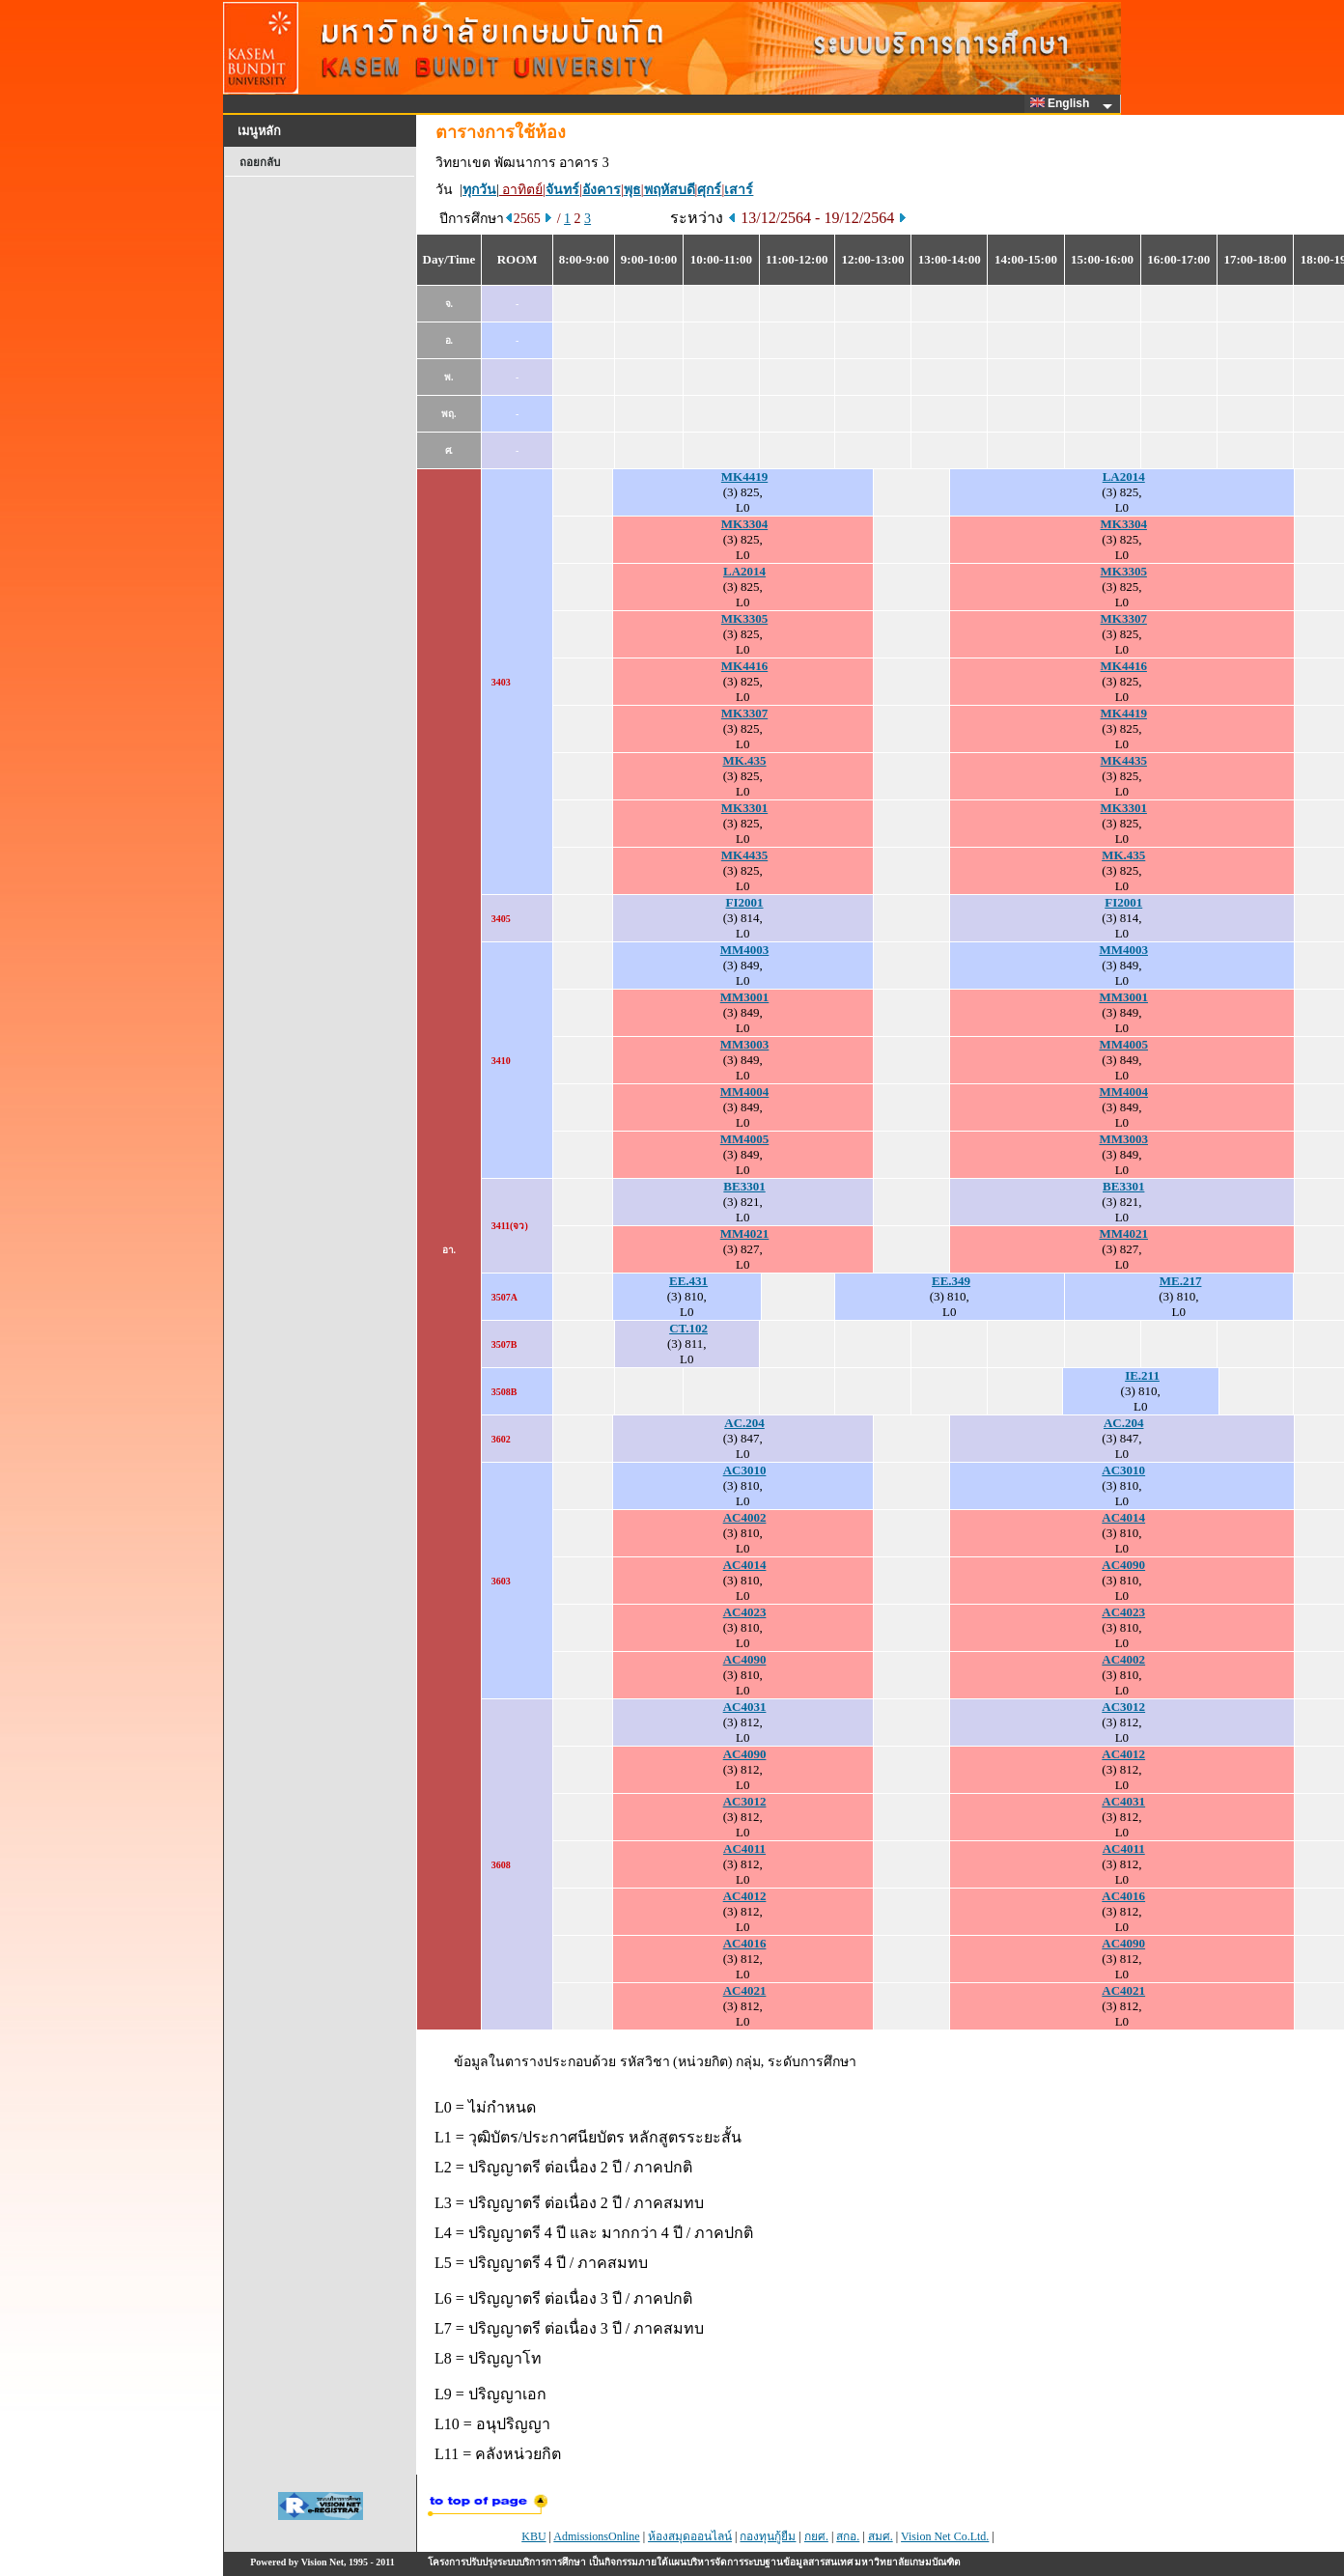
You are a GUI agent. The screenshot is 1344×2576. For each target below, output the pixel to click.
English (1063, 103)
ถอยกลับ (259, 162)
